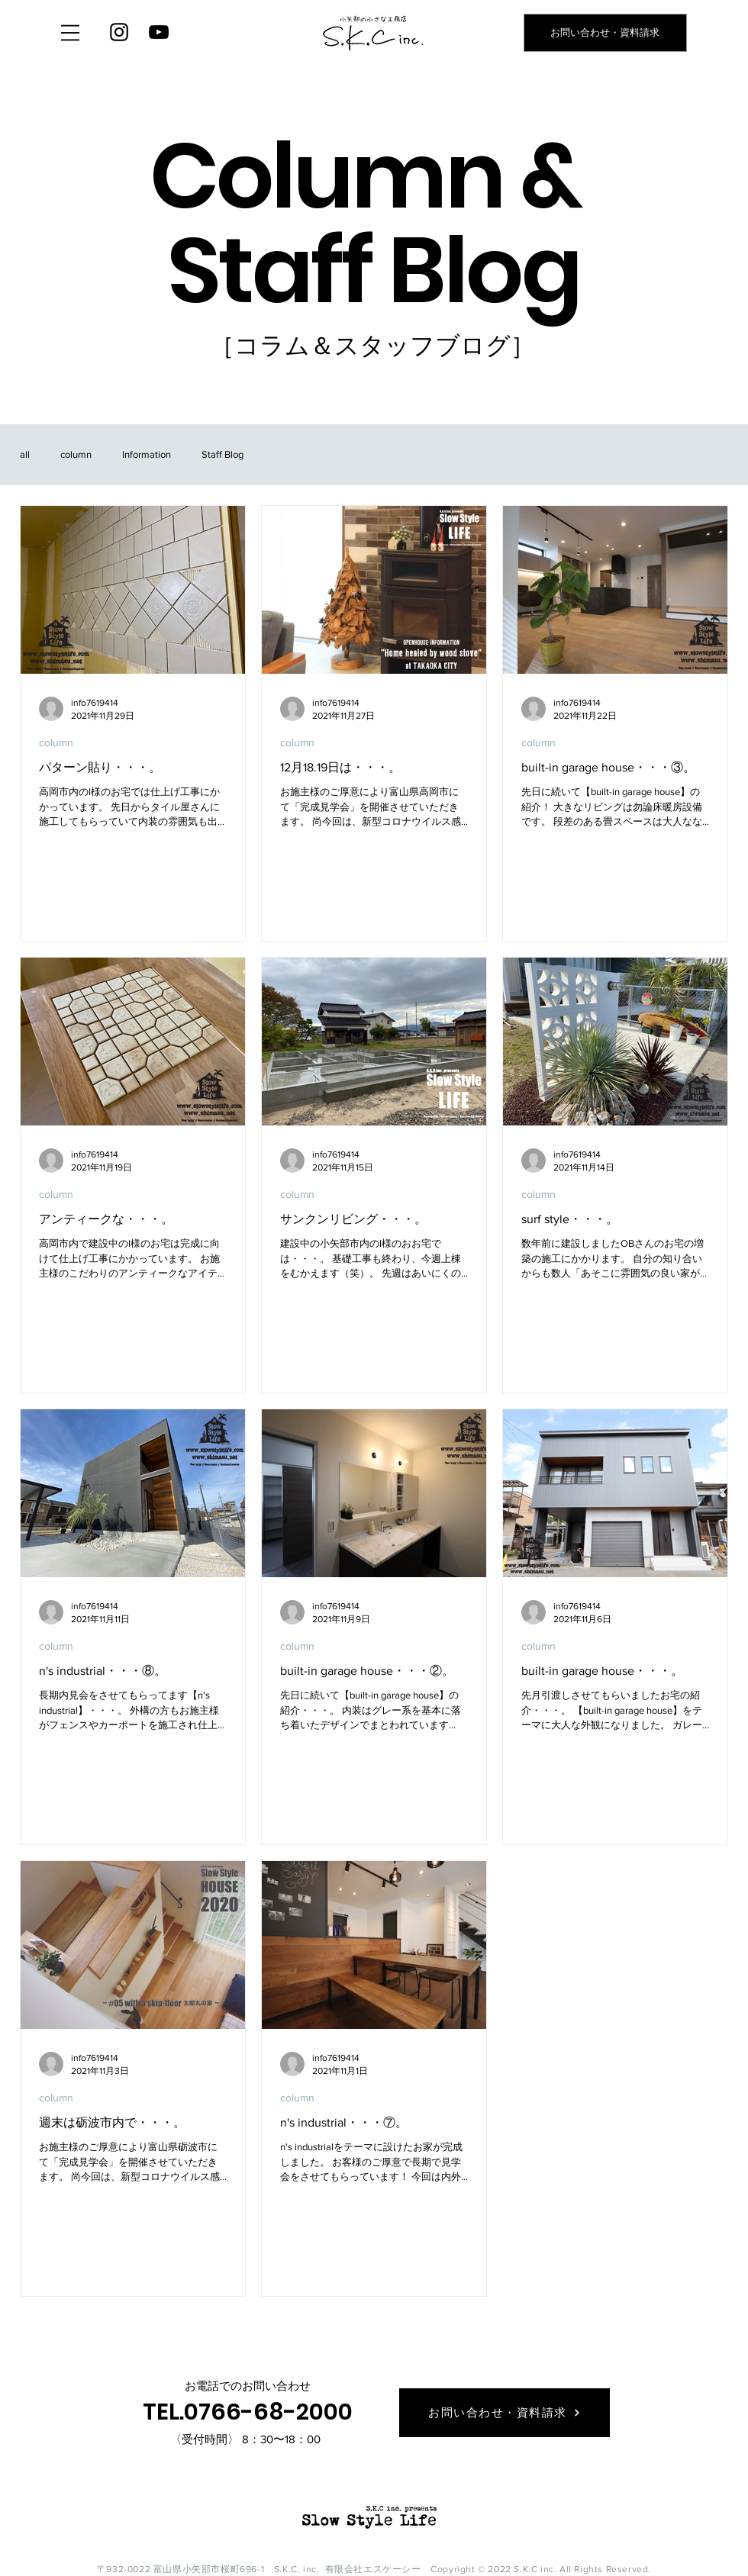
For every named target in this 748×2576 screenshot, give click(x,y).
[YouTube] (159, 32)
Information (146, 454)
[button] (70, 33)
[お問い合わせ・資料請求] (605, 33)
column (76, 454)
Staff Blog (222, 454)
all (25, 454)
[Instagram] (119, 32)
